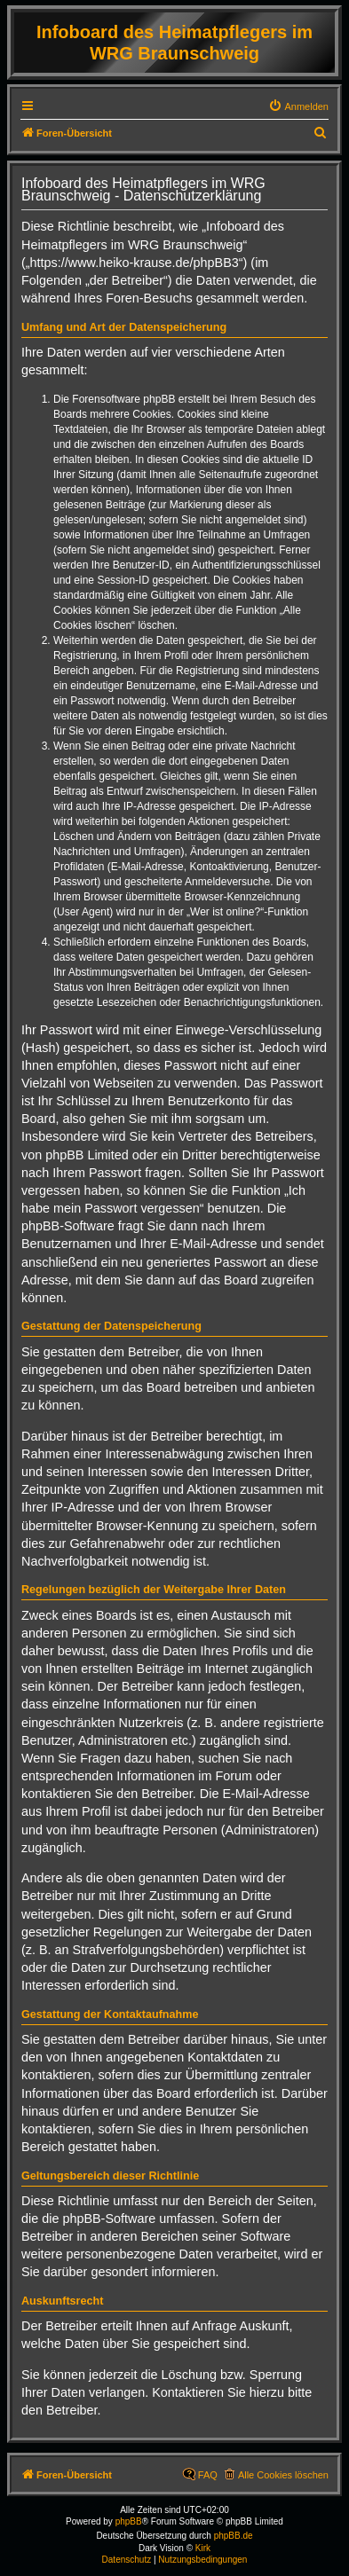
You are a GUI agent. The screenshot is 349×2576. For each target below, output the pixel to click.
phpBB (128, 2521)
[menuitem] (298, 106)
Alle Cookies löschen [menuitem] (283, 2475)
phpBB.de (233, 2536)
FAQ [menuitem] (208, 2475)
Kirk (202, 2548)
